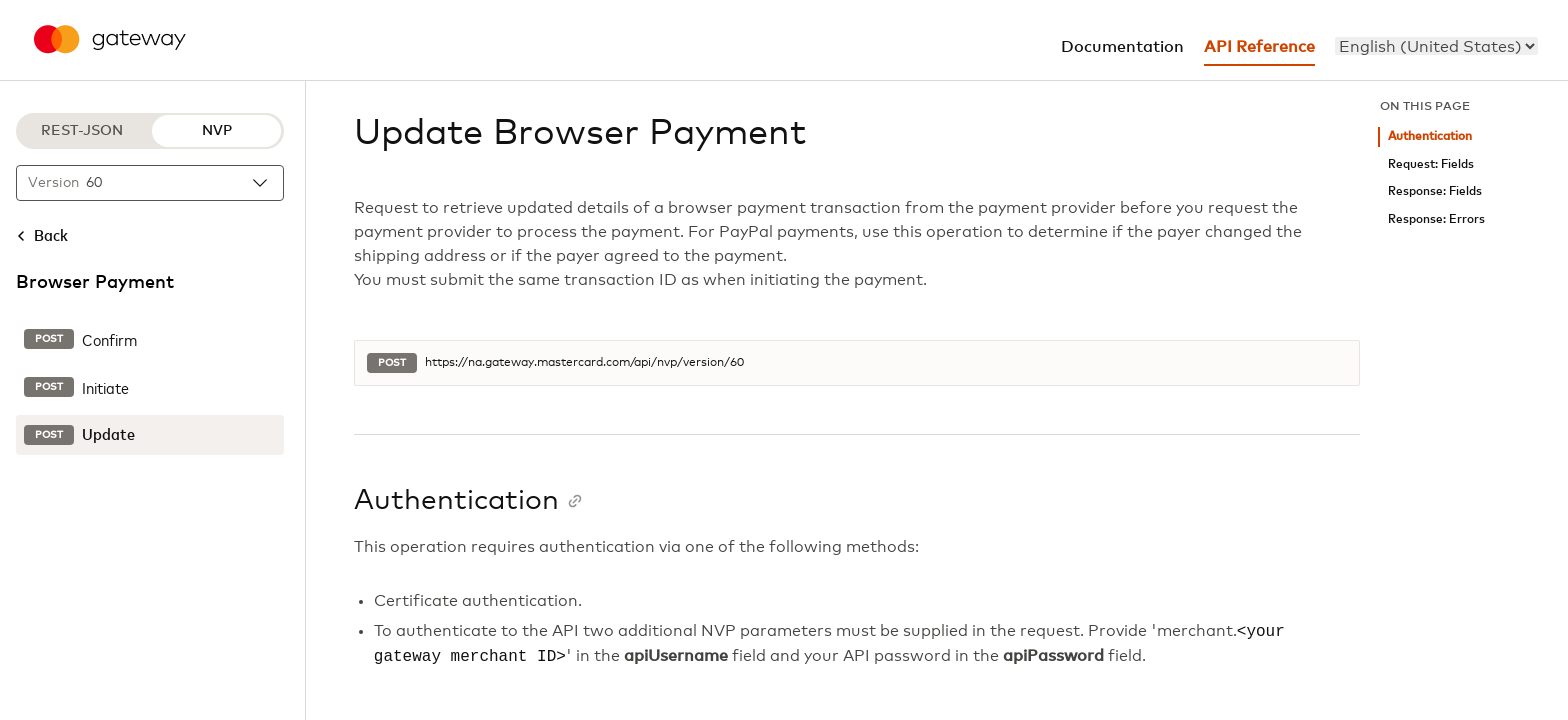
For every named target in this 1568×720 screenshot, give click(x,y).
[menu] (1436, 46)
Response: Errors (1436, 219)
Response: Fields (1435, 191)
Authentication (1430, 136)
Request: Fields (1431, 164)
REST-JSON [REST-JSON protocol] (82, 131)
